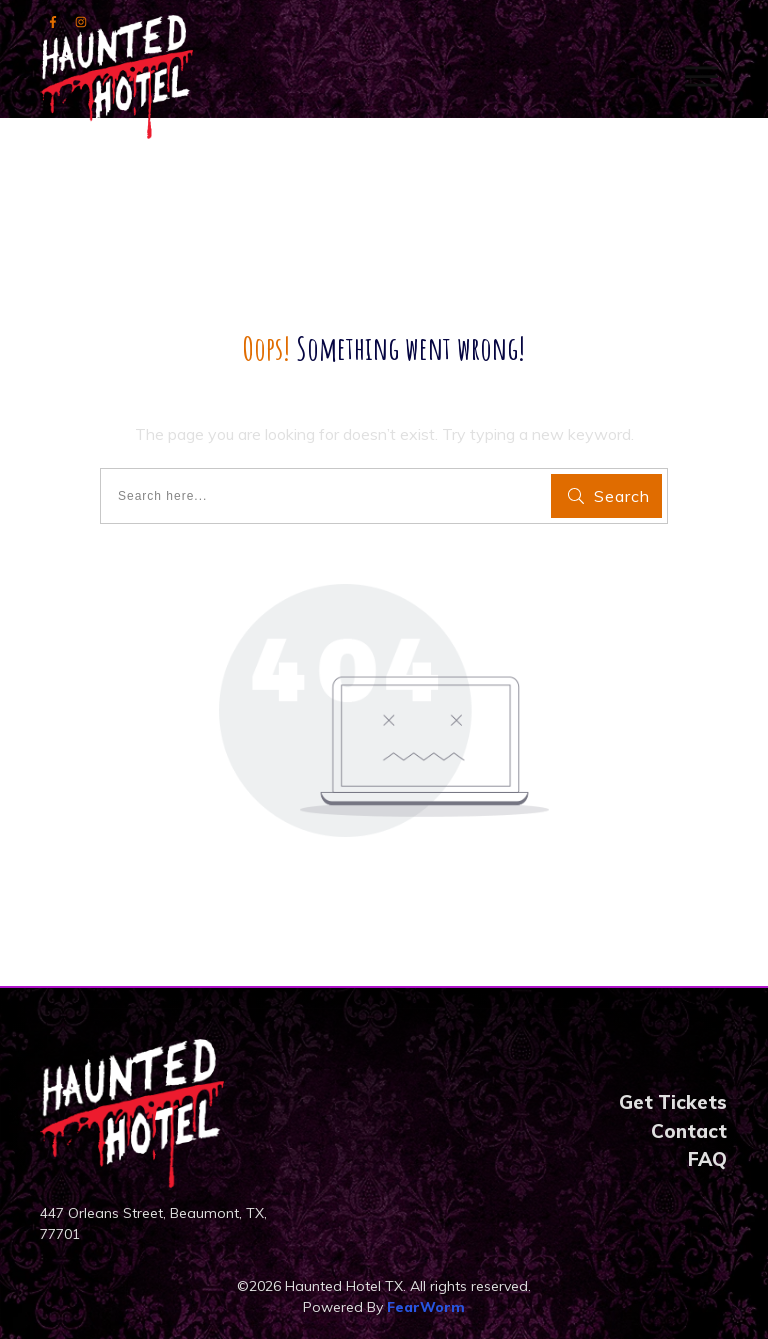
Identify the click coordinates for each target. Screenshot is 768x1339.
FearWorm (426, 1307)
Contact (689, 1131)
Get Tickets (673, 1102)
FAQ (707, 1159)
